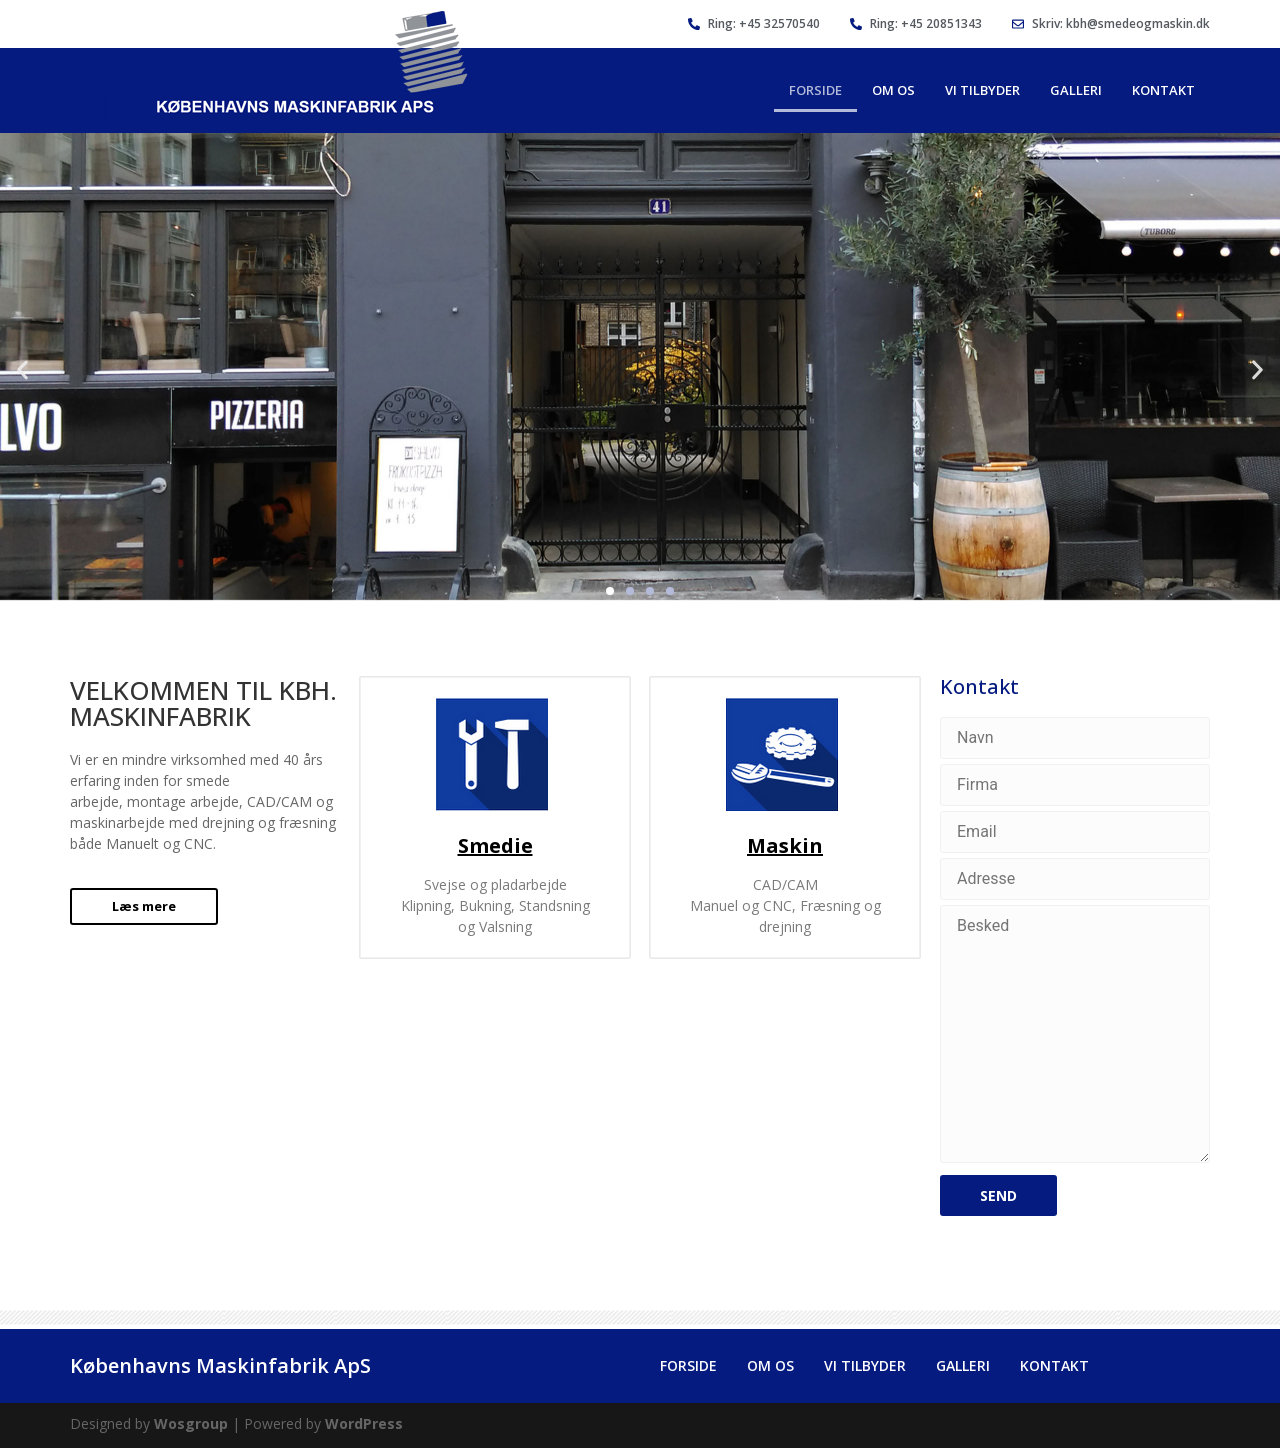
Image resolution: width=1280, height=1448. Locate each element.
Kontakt (1163, 90)
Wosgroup (191, 1423)
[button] (22, 369)
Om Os (893, 90)
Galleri (1076, 90)
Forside (815, 90)
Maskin (785, 845)
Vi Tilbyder (982, 90)
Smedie (495, 845)
